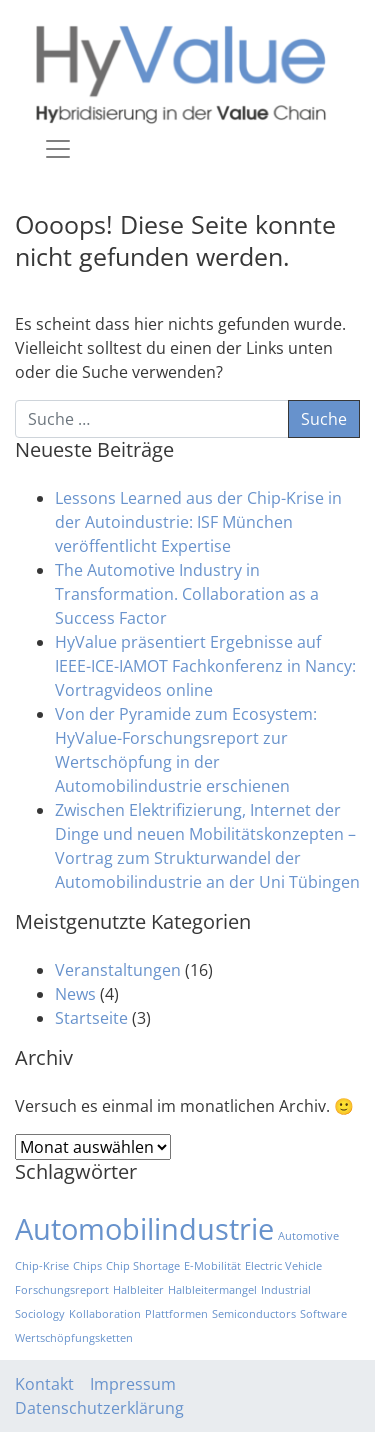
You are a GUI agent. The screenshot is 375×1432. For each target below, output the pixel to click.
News (75, 994)
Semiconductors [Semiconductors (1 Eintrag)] (254, 1314)
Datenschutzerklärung (99, 1408)
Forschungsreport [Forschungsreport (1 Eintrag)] (62, 1290)
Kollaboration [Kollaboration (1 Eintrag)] (105, 1314)
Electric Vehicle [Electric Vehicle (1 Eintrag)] (283, 1266)
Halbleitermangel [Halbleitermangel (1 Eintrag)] (212, 1290)
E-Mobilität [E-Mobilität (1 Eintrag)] (212, 1266)
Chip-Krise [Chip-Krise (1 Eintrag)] (42, 1266)
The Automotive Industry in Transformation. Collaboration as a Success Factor (187, 594)
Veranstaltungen (118, 970)
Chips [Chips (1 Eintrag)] (87, 1266)
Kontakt (44, 1384)
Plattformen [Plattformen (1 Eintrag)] (176, 1314)
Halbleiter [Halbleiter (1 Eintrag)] (138, 1290)
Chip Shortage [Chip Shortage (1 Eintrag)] (143, 1266)
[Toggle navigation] (58, 149)
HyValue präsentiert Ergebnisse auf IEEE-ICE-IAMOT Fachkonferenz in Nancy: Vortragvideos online (205, 666)
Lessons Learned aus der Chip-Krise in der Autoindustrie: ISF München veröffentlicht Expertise (198, 522)
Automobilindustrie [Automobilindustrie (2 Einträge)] (144, 1229)
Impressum (133, 1384)
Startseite (91, 1018)
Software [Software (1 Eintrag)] (323, 1314)
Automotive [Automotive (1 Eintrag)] (308, 1236)
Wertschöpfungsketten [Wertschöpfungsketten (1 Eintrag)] (74, 1338)
